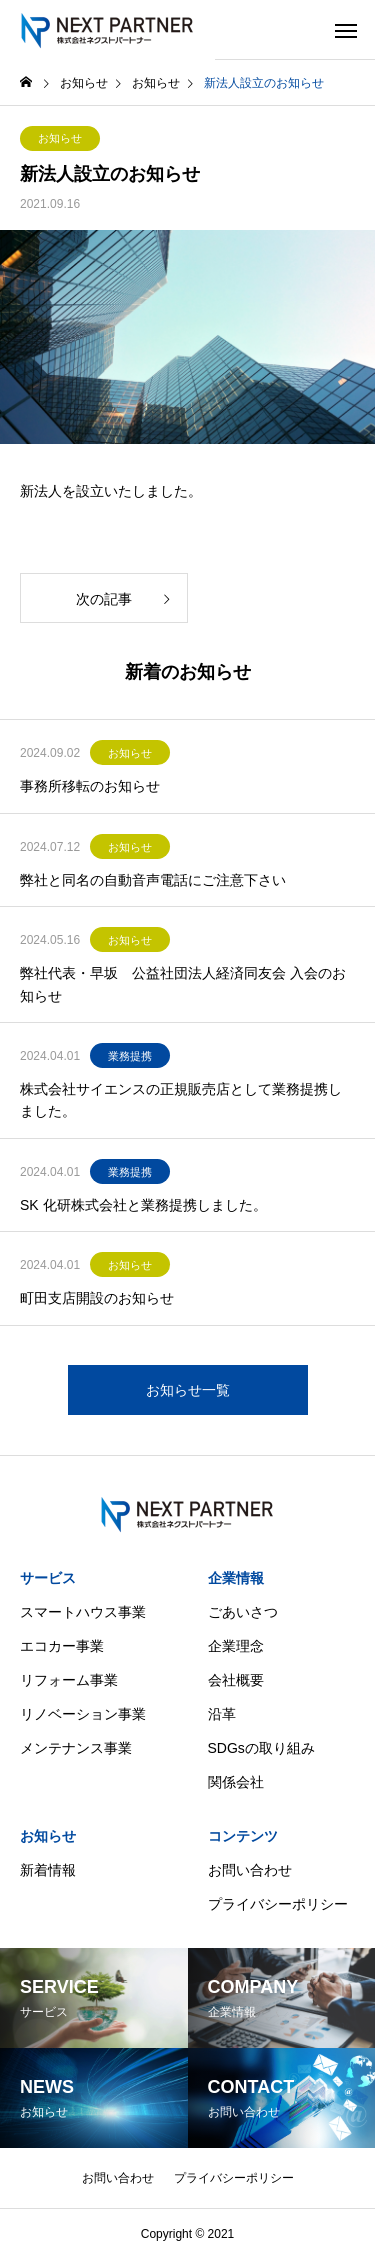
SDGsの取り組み (261, 1748)
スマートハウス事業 (83, 1612)
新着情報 (48, 1870)
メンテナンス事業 (76, 1748)
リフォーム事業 (69, 1680)
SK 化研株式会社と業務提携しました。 (143, 1205)
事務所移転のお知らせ (90, 786)
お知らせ (60, 138)
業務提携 (130, 1056)
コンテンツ (243, 1836)
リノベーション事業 (83, 1714)
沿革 (222, 1714)
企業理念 (236, 1646)
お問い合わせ (250, 1870)
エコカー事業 (62, 1646)
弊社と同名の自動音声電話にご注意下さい (153, 880)
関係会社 (236, 1782)
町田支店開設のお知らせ (97, 1298)
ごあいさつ (243, 1612)
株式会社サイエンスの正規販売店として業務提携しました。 (181, 1100)
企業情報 (236, 1578)
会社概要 (236, 1680)
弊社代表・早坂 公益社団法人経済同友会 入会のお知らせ (183, 984)
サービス (48, 1578)
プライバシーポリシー (278, 1904)
